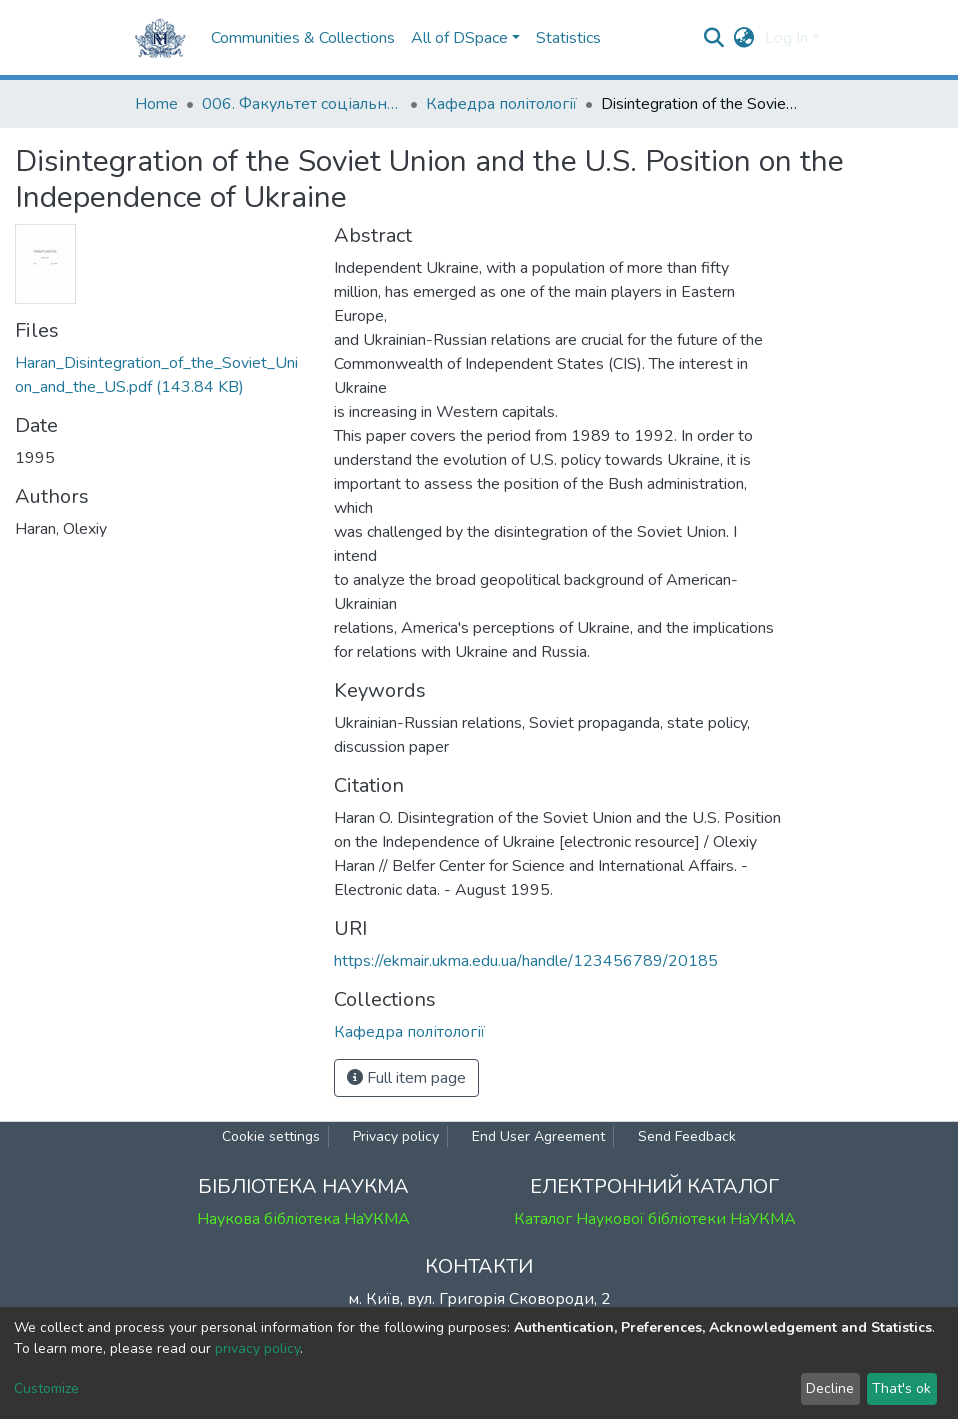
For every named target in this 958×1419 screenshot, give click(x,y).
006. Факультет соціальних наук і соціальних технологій (302, 104)
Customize (46, 1388)
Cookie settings (271, 1136)
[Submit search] (714, 38)
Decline (830, 1388)
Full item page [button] (406, 1078)
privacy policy (257, 1348)
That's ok (901, 1388)
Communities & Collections (303, 38)
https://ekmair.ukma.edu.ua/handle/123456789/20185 (526, 961)
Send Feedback (687, 1136)
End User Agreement (538, 1136)
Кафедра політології (501, 104)
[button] (744, 38)
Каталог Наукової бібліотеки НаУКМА (655, 1219)
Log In (786, 38)
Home (156, 104)
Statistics (568, 38)
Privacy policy (396, 1136)
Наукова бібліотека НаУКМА (303, 1219)
